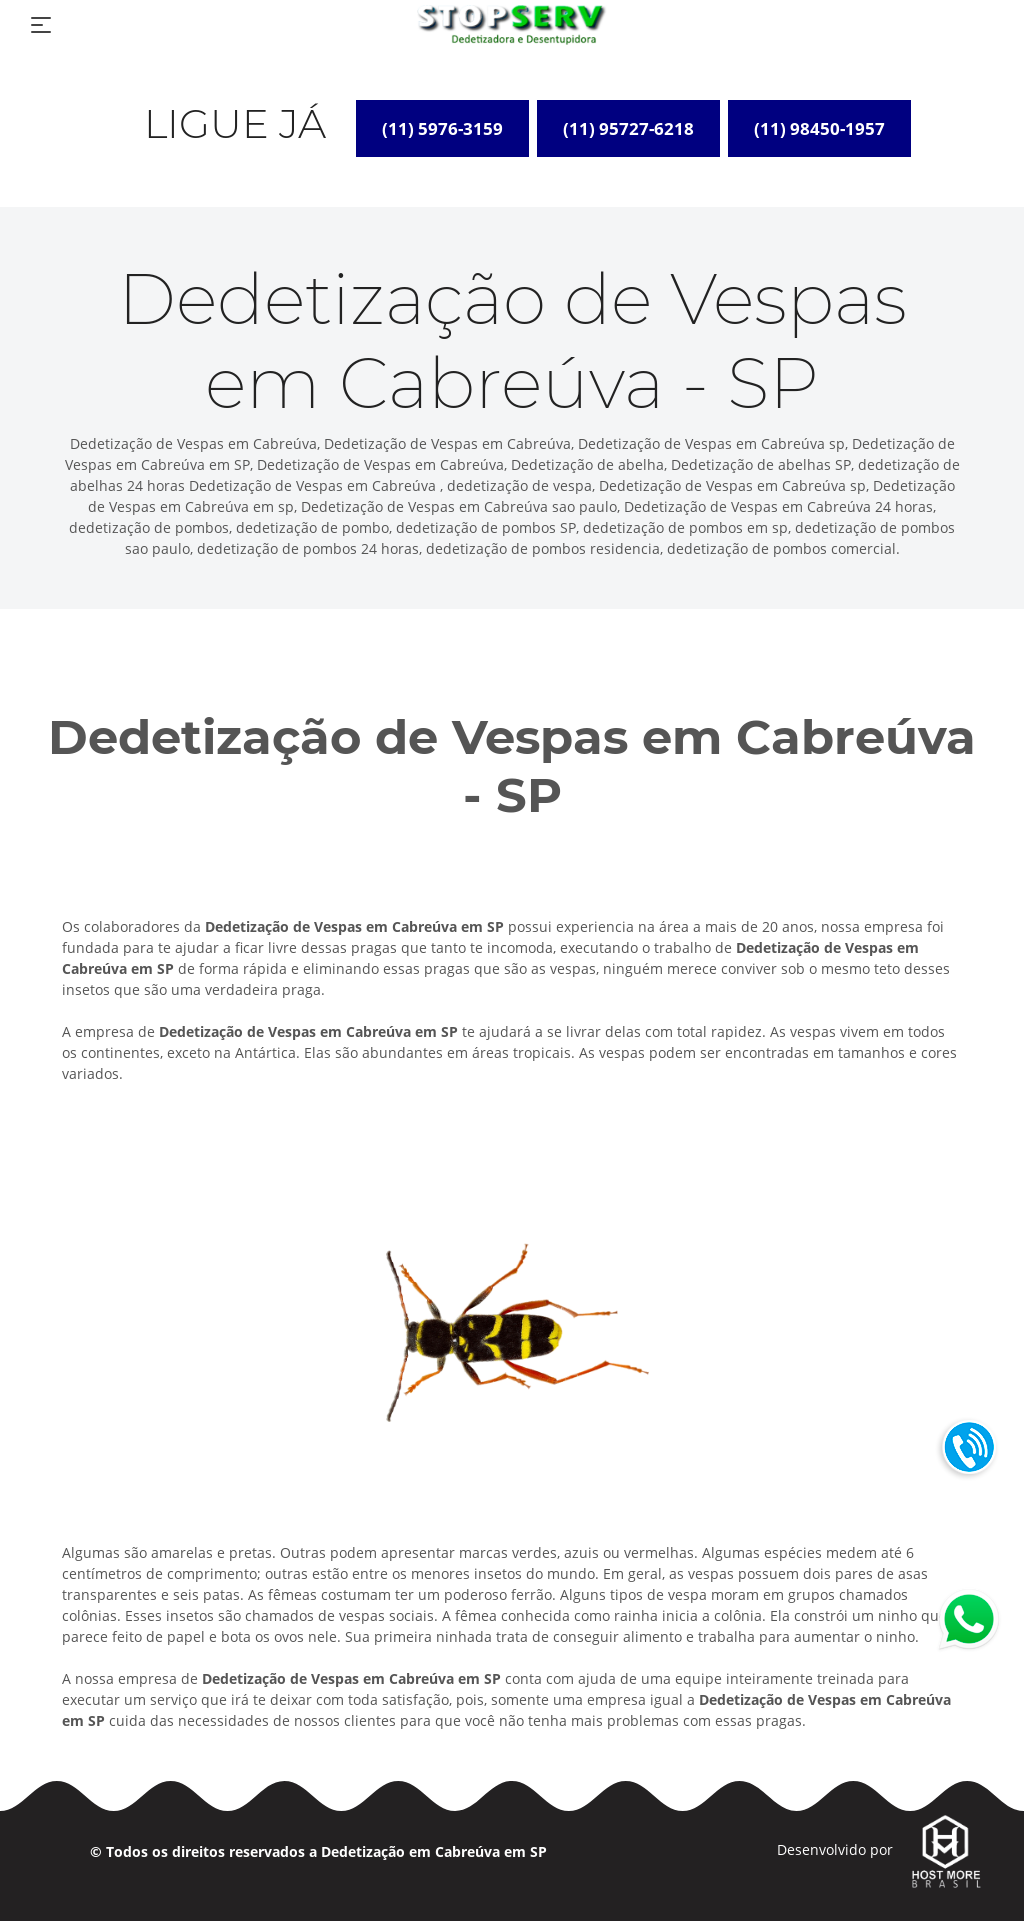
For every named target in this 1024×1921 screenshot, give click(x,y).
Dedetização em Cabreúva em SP (434, 1851)
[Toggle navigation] (41, 25)
